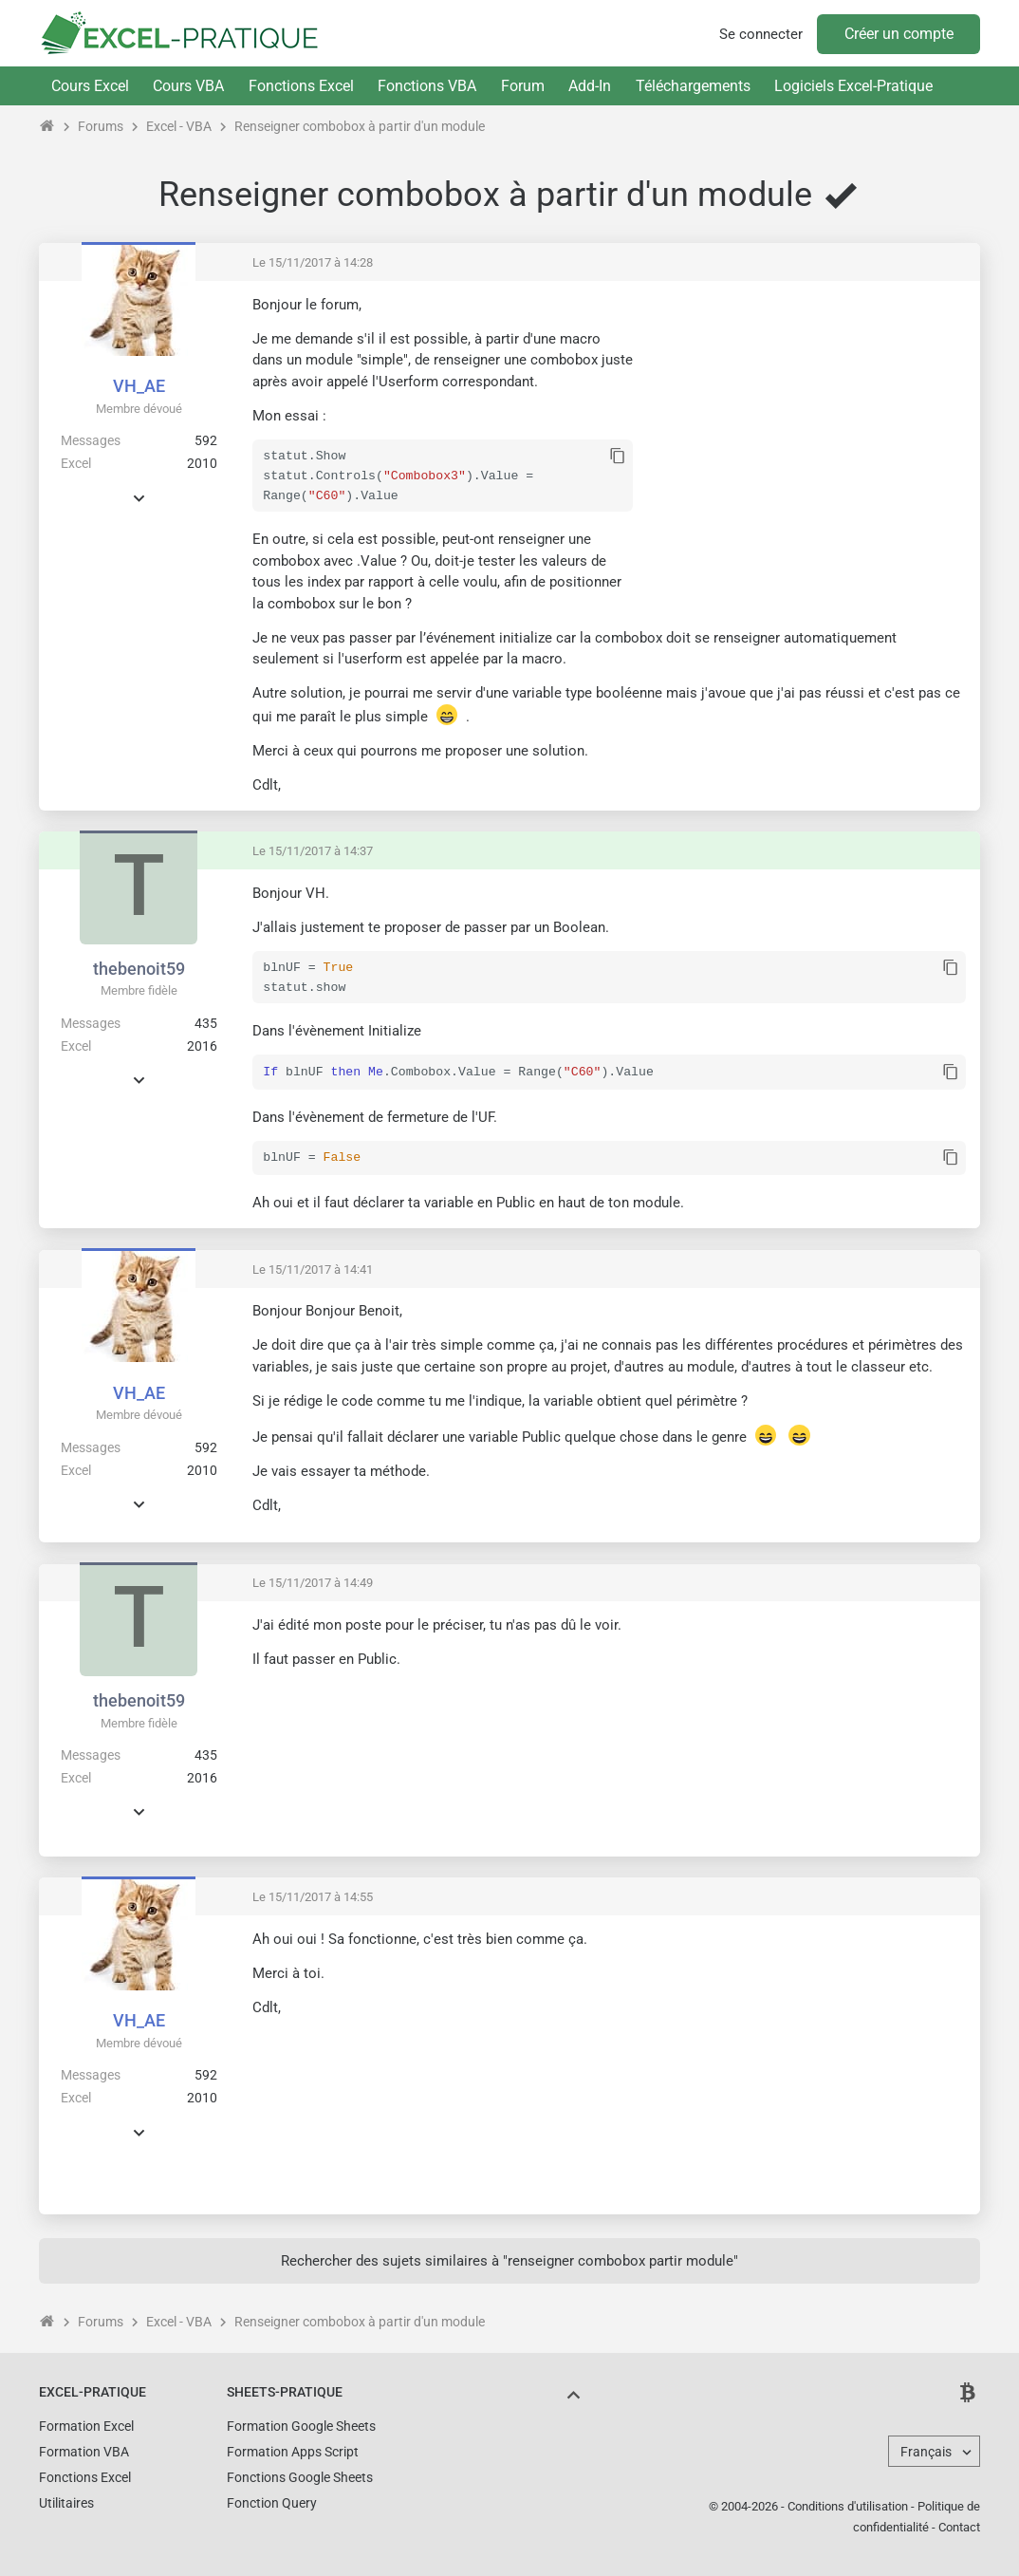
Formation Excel (86, 2424)
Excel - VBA (179, 126)
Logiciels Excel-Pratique (853, 86)
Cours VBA (188, 86)
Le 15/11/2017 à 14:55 (312, 1895)
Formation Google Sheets (301, 2424)
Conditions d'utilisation (847, 2504)
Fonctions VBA (427, 86)
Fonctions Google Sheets (300, 2475)
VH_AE (139, 386)
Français (926, 2449)
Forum (523, 86)
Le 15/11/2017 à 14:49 (312, 1581)
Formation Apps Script (293, 2449)
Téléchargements (693, 86)
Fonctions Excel (301, 86)
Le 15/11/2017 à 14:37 (312, 851)
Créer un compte (899, 34)
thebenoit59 (139, 969)
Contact (959, 2525)
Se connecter (761, 34)
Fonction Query (272, 2501)
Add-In (589, 86)
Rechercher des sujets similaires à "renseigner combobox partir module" (509, 2259)
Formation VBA (84, 2449)
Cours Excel (90, 86)
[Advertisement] (806, 428)
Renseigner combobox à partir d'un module (359, 126)
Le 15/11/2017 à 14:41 (312, 1267)
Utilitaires (66, 2501)
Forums (100, 126)
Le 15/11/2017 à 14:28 (312, 262)
